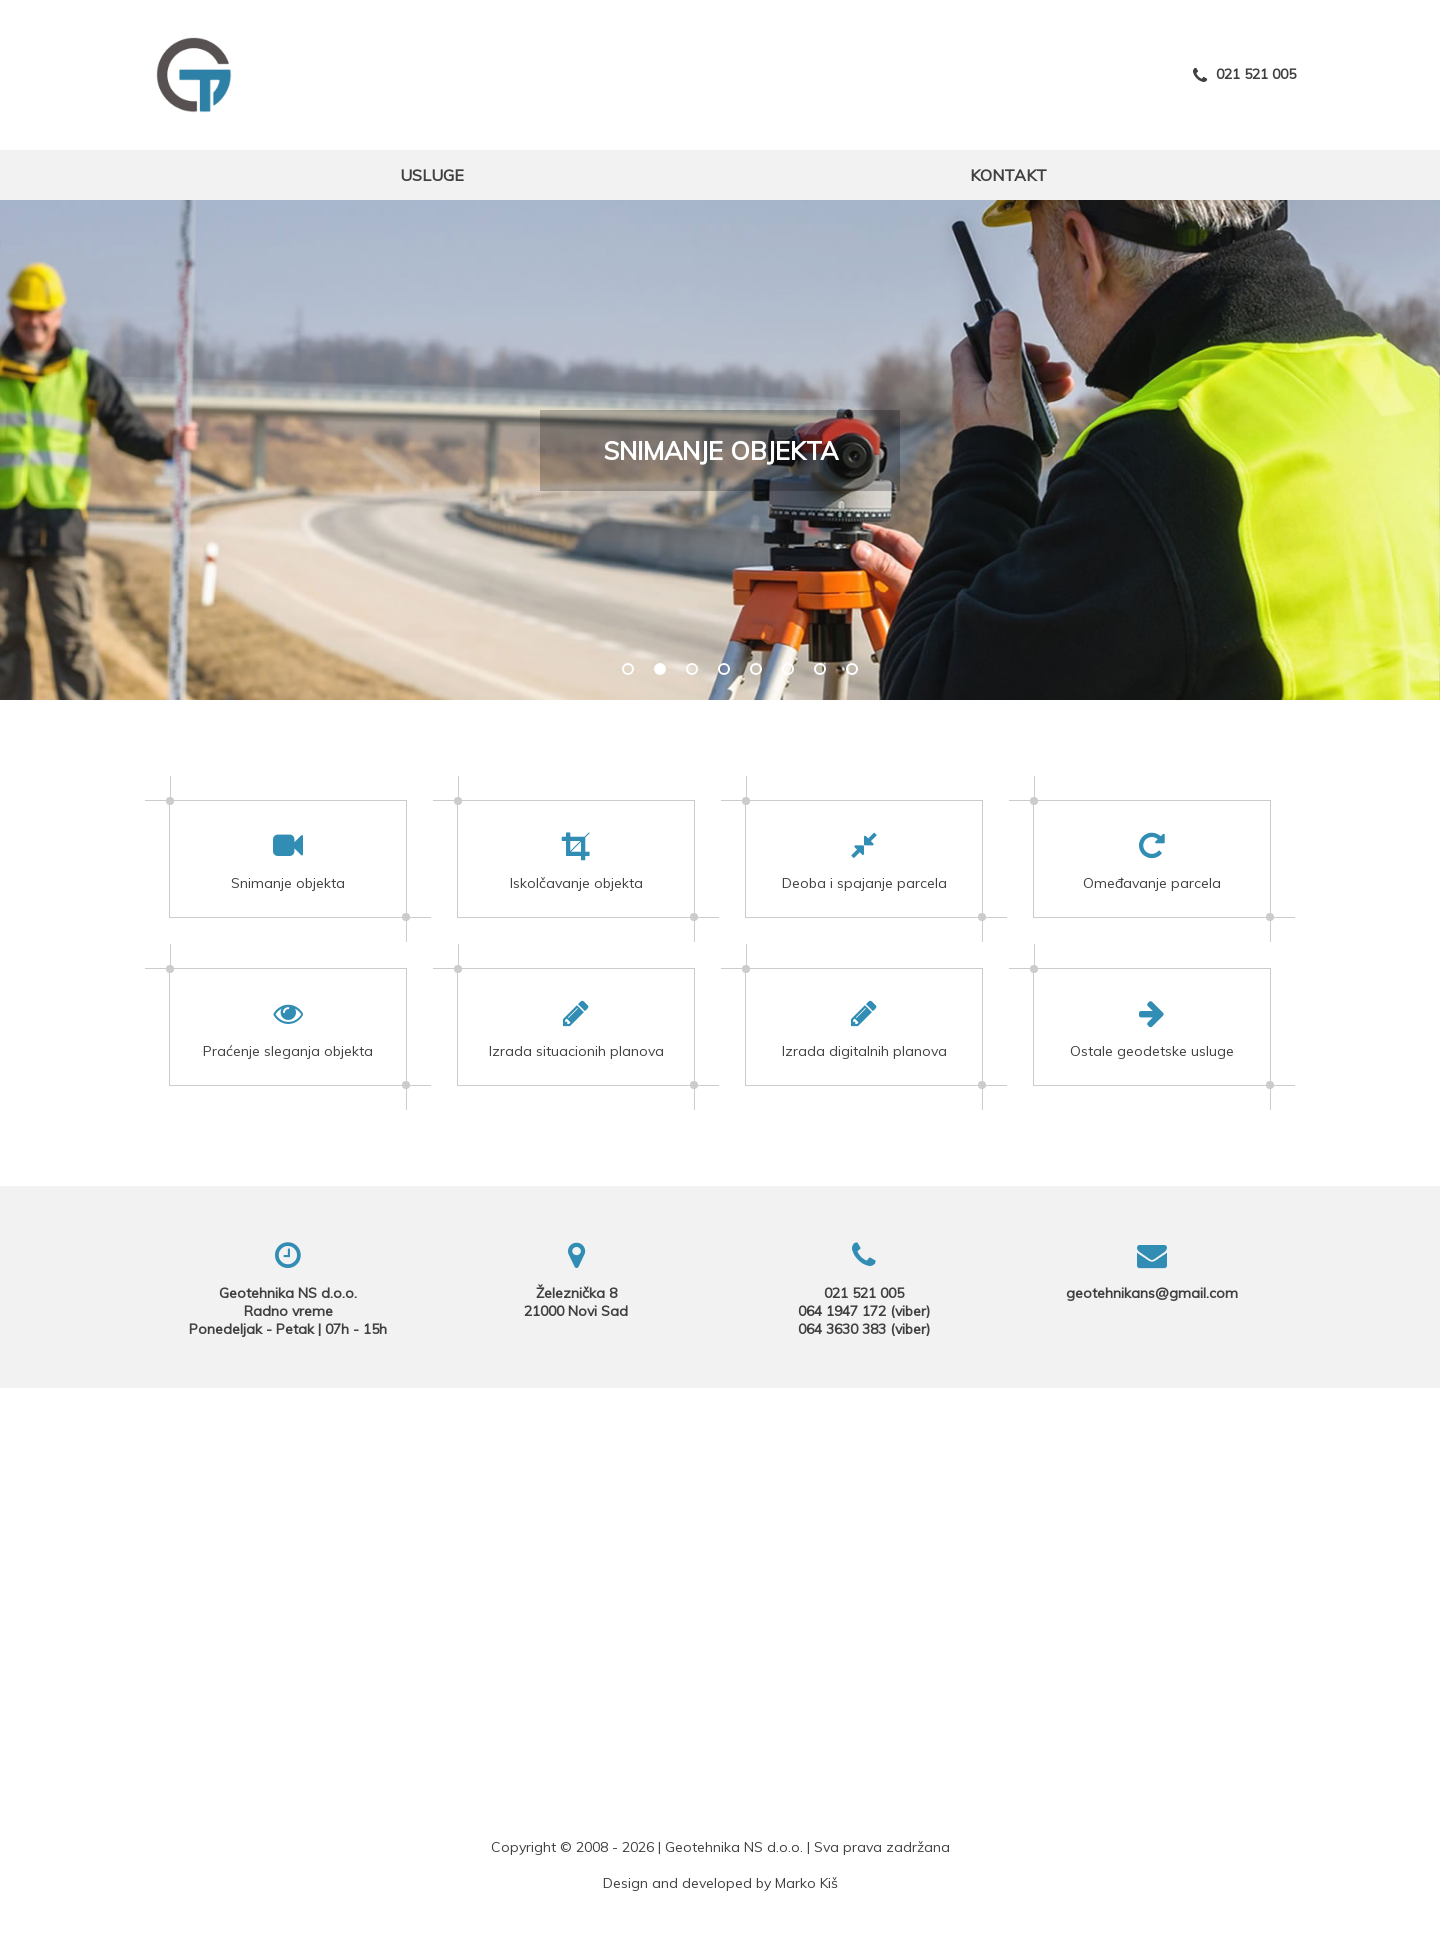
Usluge (432, 175)
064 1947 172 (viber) (864, 1311)
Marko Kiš (806, 1883)
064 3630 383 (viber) (864, 1329)
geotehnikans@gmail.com (1152, 1293)
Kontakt (1008, 175)
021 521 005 (1244, 74)
